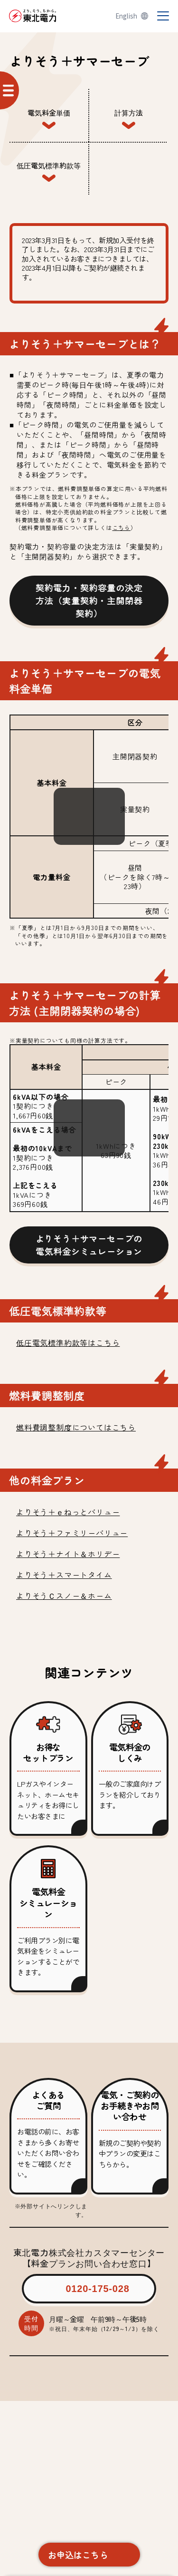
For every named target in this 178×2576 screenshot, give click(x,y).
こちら (121, 527)
